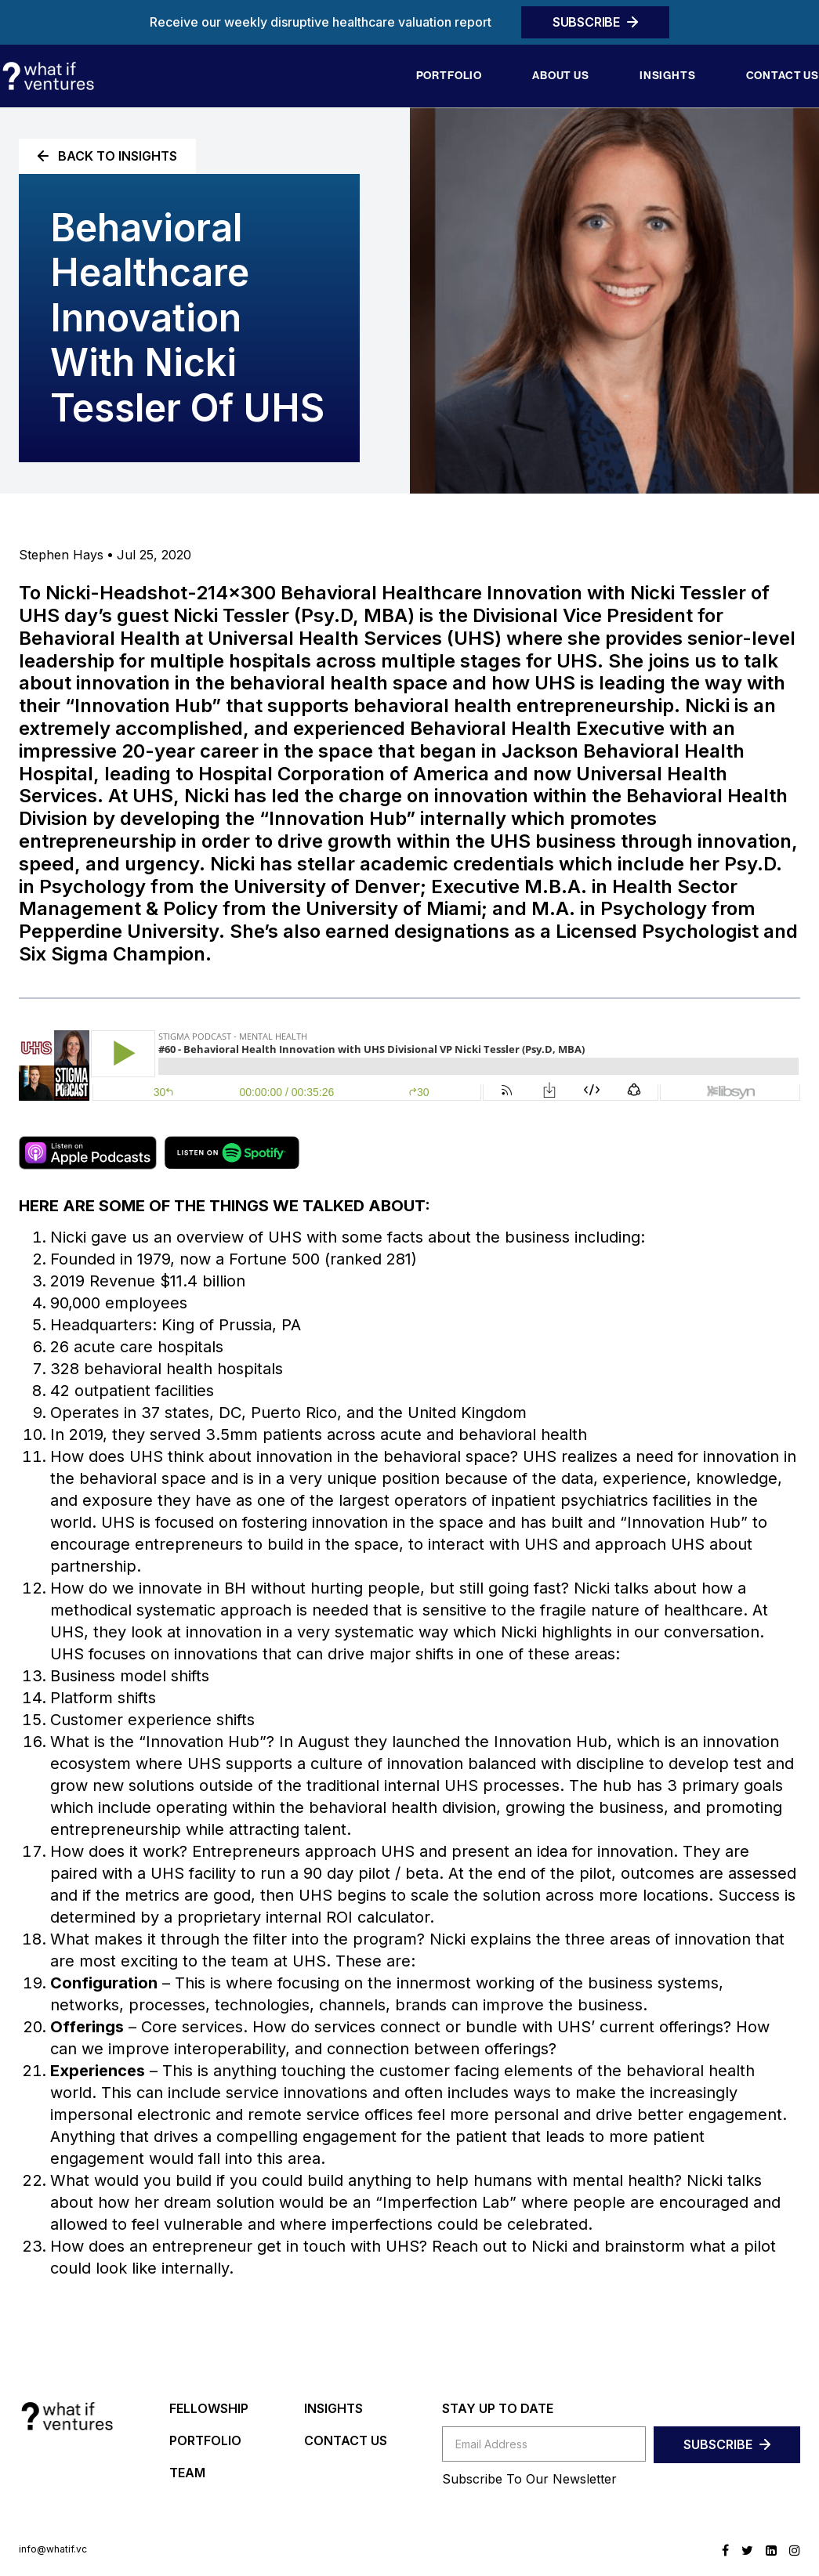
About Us (560, 75)
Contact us (782, 75)
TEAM (187, 2472)
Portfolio (449, 75)
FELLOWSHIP (208, 2408)
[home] (48, 76)
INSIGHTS (333, 2408)
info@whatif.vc (53, 2549)
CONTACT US (345, 2440)
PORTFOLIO (205, 2440)
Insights (668, 75)
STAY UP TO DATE (497, 2408)
